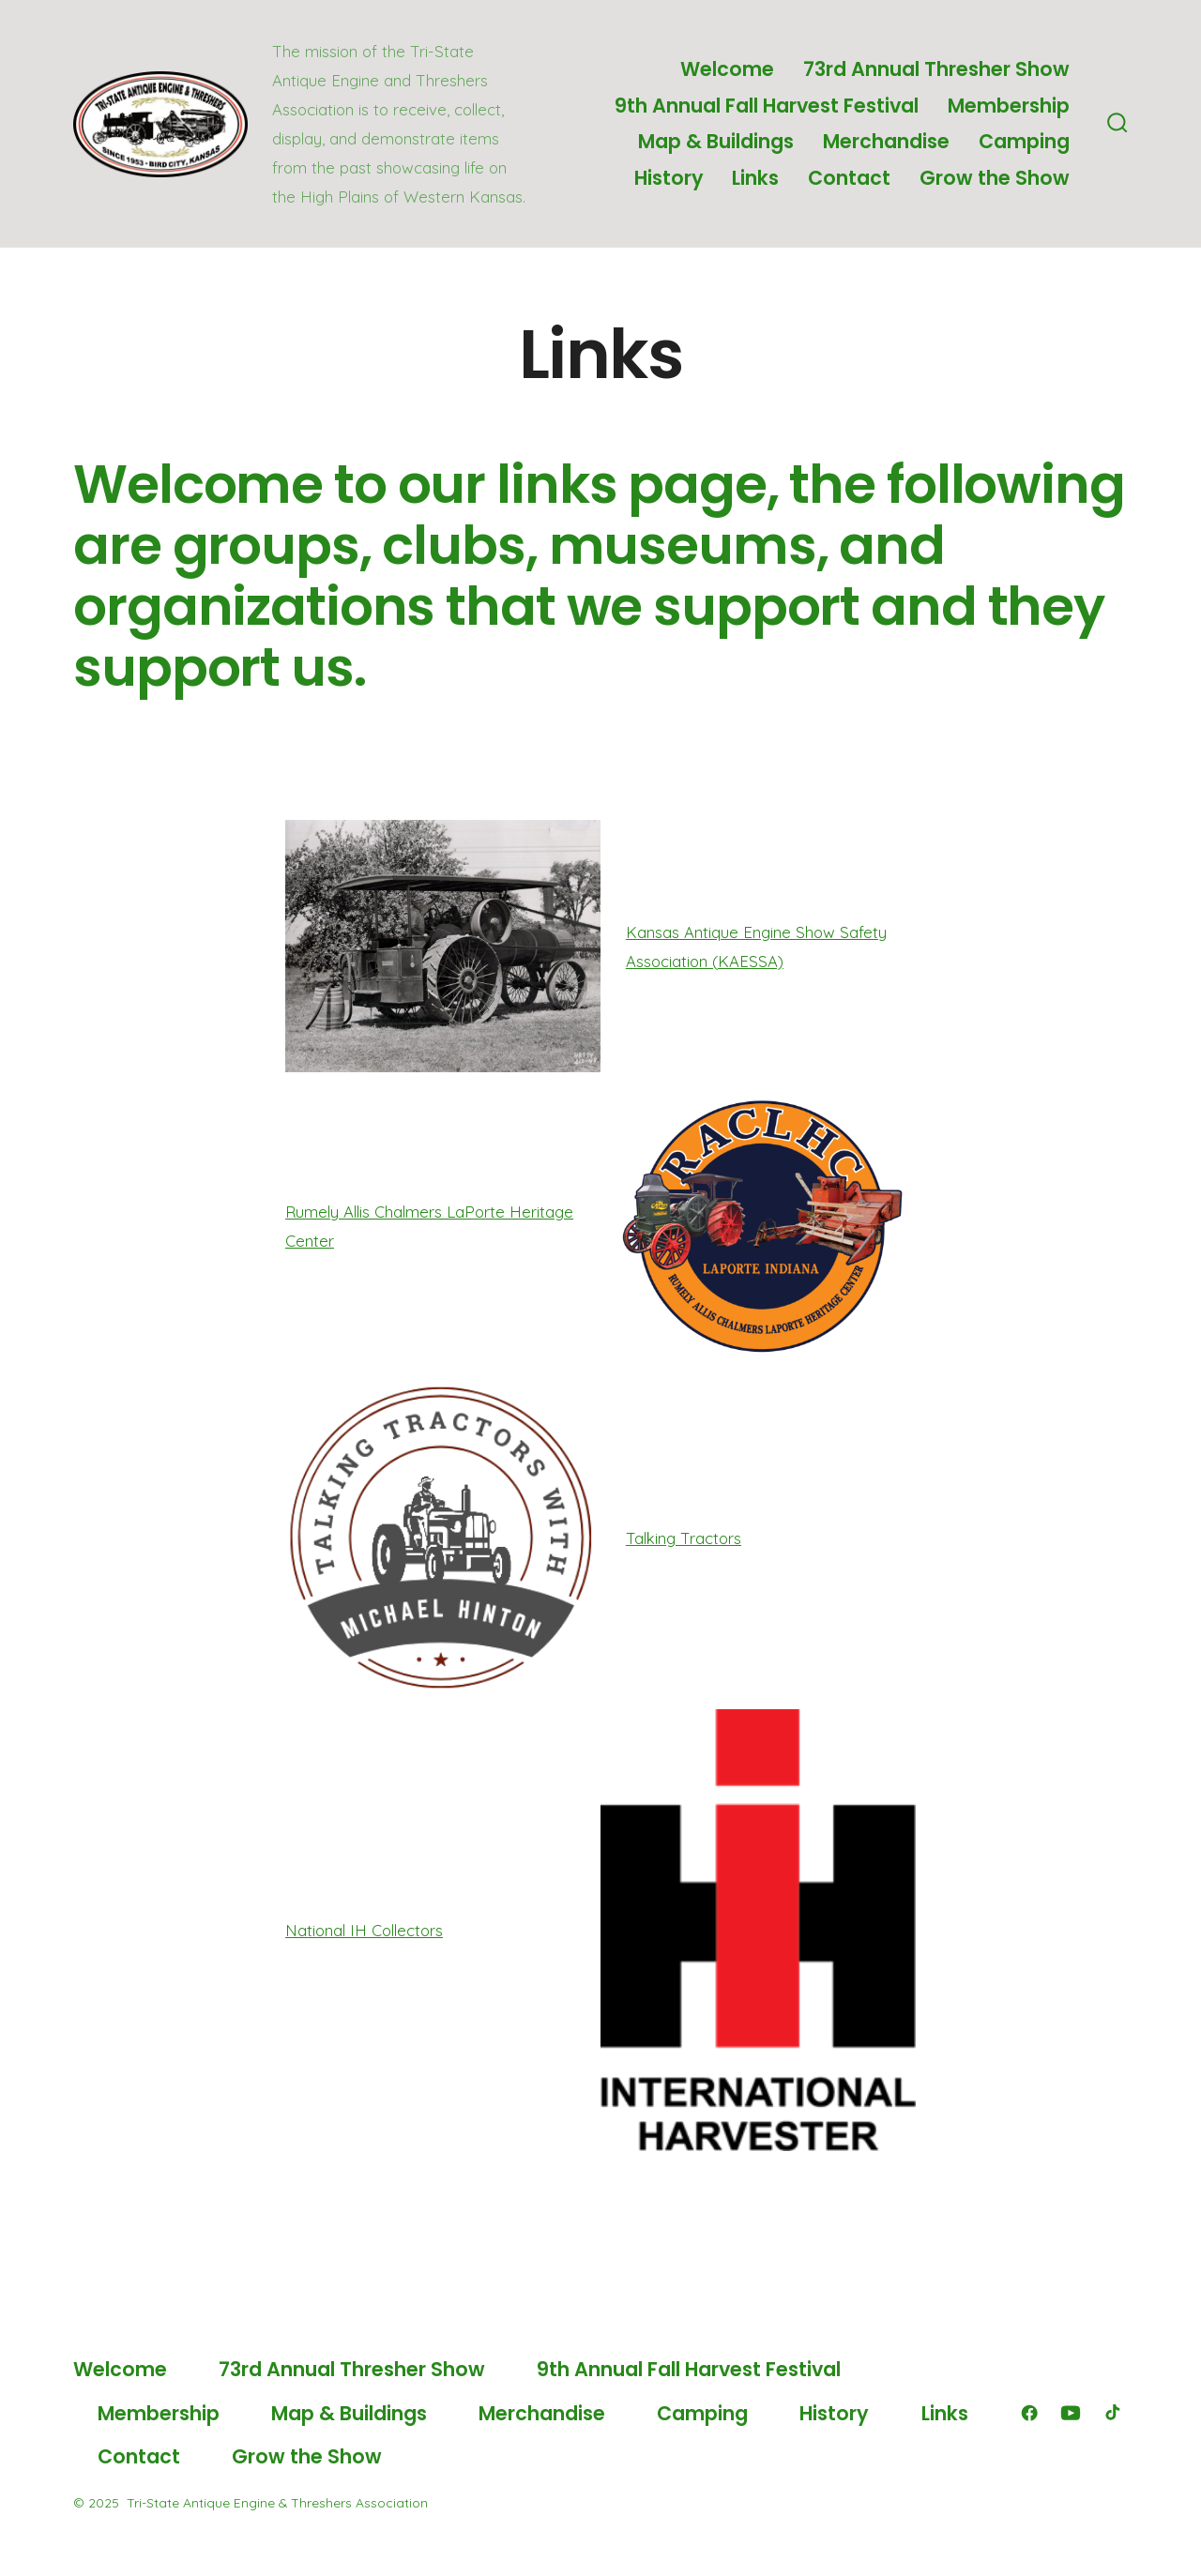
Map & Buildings (716, 141)
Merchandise (886, 141)
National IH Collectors (364, 1930)
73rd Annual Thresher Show (936, 69)
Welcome (727, 69)
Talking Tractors (683, 1538)
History (669, 177)
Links (755, 177)
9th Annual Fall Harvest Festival (767, 105)
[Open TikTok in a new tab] (1111, 2413)
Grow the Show (995, 177)
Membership (1009, 105)
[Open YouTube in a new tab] (1070, 2413)
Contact (849, 177)
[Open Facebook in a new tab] (1029, 2413)
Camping (1024, 141)
